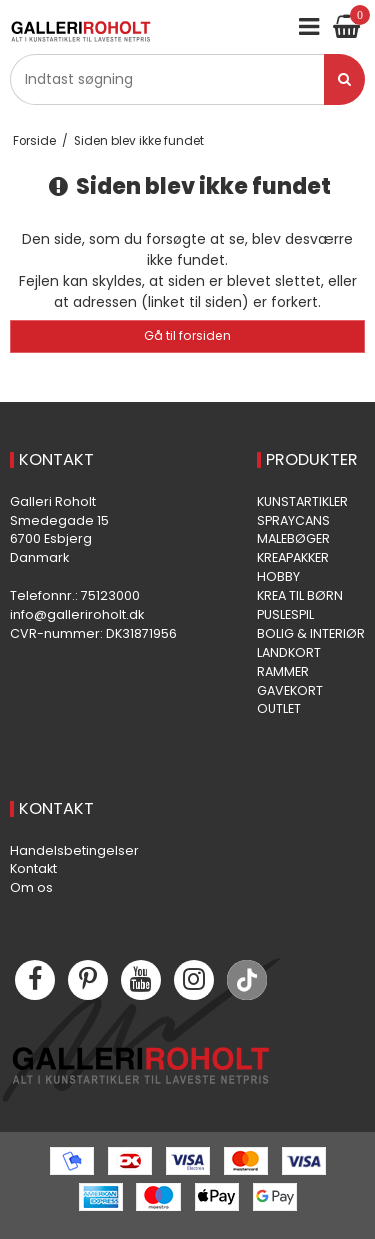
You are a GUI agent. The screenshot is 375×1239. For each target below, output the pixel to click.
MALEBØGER (293, 538)
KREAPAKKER (293, 557)
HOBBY (278, 576)
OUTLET (279, 708)
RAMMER (283, 671)
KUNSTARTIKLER (302, 501)
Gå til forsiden (187, 335)
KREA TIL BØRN (300, 595)
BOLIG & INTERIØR (311, 633)
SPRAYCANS (293, 520)
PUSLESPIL (285, 614)
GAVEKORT (290, 690)
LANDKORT (289, 652)
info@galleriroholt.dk (77, 614)
